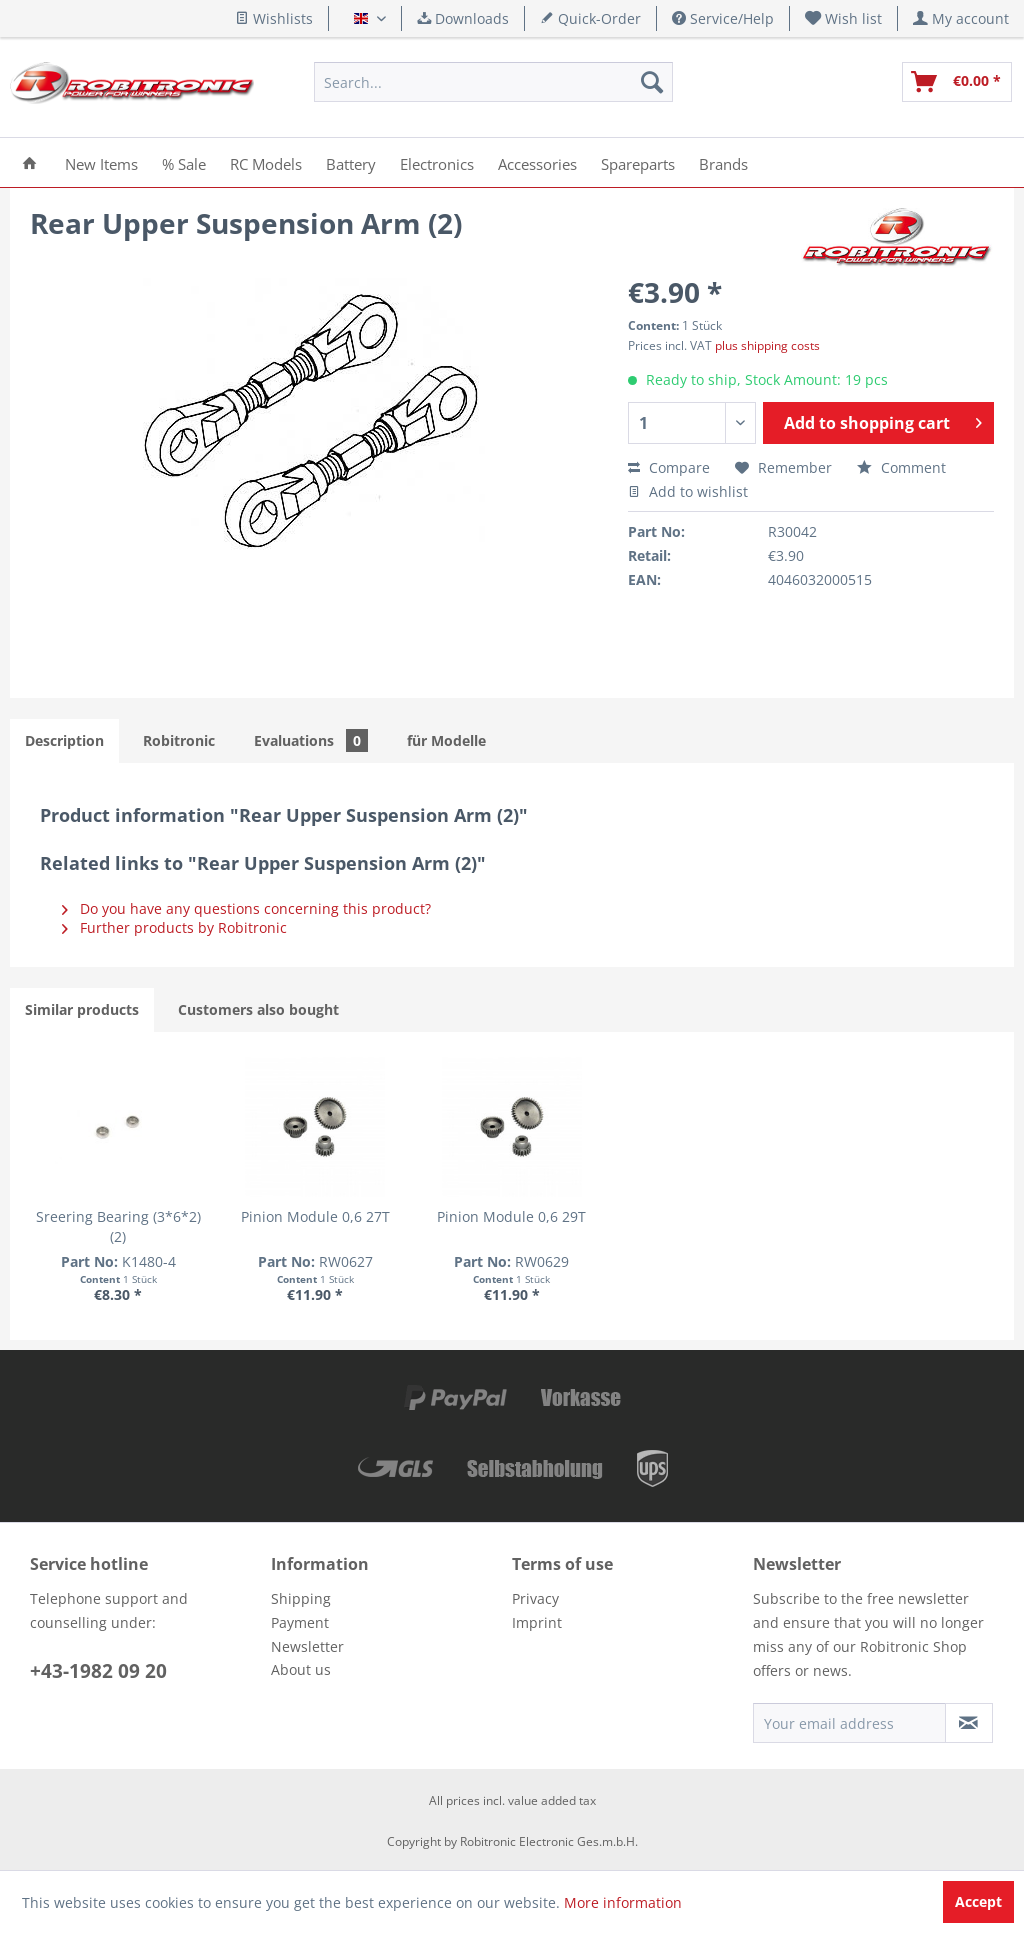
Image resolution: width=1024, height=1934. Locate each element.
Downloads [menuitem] (463, 18)
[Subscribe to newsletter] (969, 1723)
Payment (300, 1622)
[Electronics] (437, 162)
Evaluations (311, 740)
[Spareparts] (638, 162)
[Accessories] (537, 162)
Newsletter (307, 1646)
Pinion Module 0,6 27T (315, 1216)
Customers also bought (258, 1009)
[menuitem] (844, 18)
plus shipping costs (767, 345)
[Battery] (351, 162)
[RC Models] (266, 162)
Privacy (535, 1598)
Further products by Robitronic (174, 927)
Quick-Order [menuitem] (590, 18)
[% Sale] (184, 162)
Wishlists (274, 18)
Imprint (537, 1622)
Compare (669, 467)
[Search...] (493, 82)
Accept (978, 1901)
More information (623, 1902)
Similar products (82, 1009)
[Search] (652, 82)
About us (301, 1669)
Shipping (301, 1598)
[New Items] (101, 162)
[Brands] (723, 162)
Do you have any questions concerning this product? (246, 908)
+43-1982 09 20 (98, 1671)
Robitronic (179, 740)
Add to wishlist (688, 491)
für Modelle (446, 740)
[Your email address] (849, 1723)
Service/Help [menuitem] (723, 18)
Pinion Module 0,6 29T (511, 1216)
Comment (901, 467)
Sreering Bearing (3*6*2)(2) (118, 1226)
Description (64, 740)
